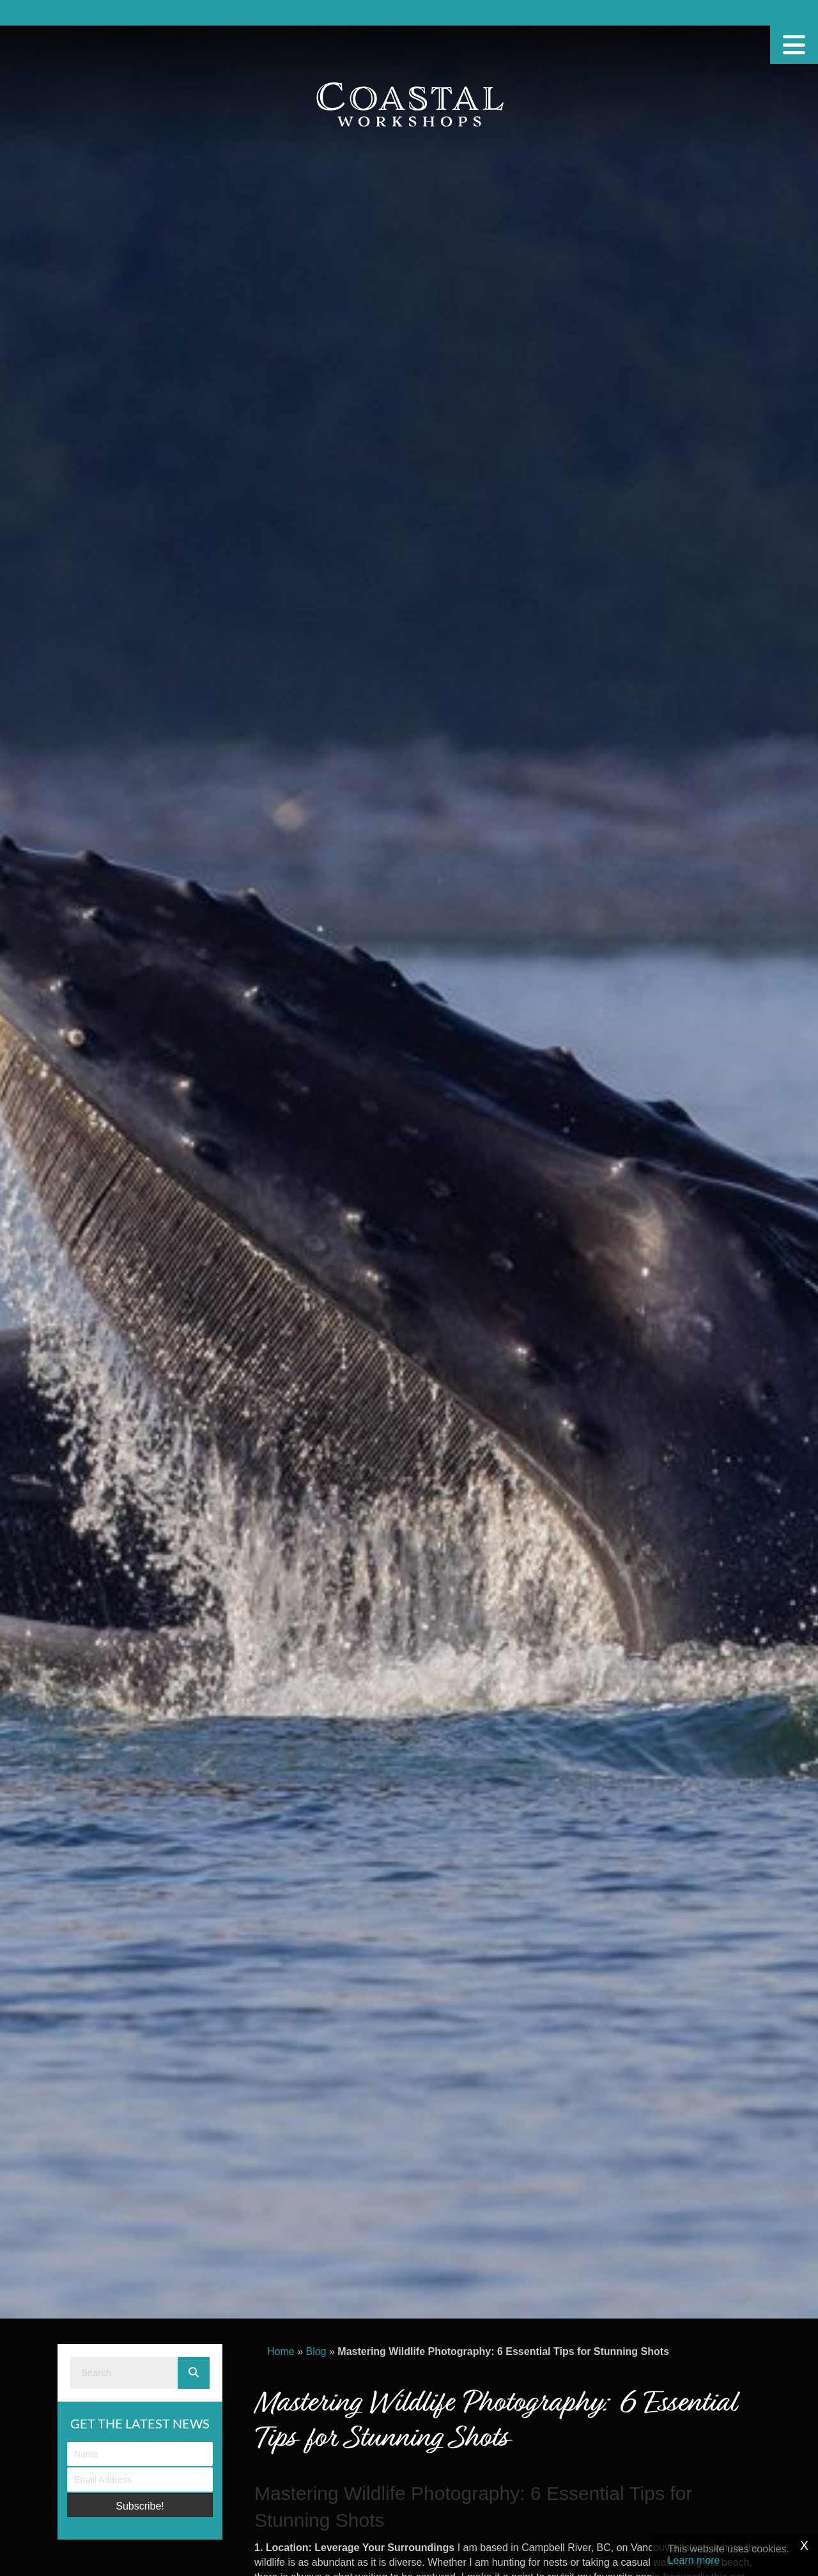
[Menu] (794, 45)
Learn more (694, 2560)
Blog (315, 2351)
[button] (140, 2505)
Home (281, 2351)
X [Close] (804, 2545)
